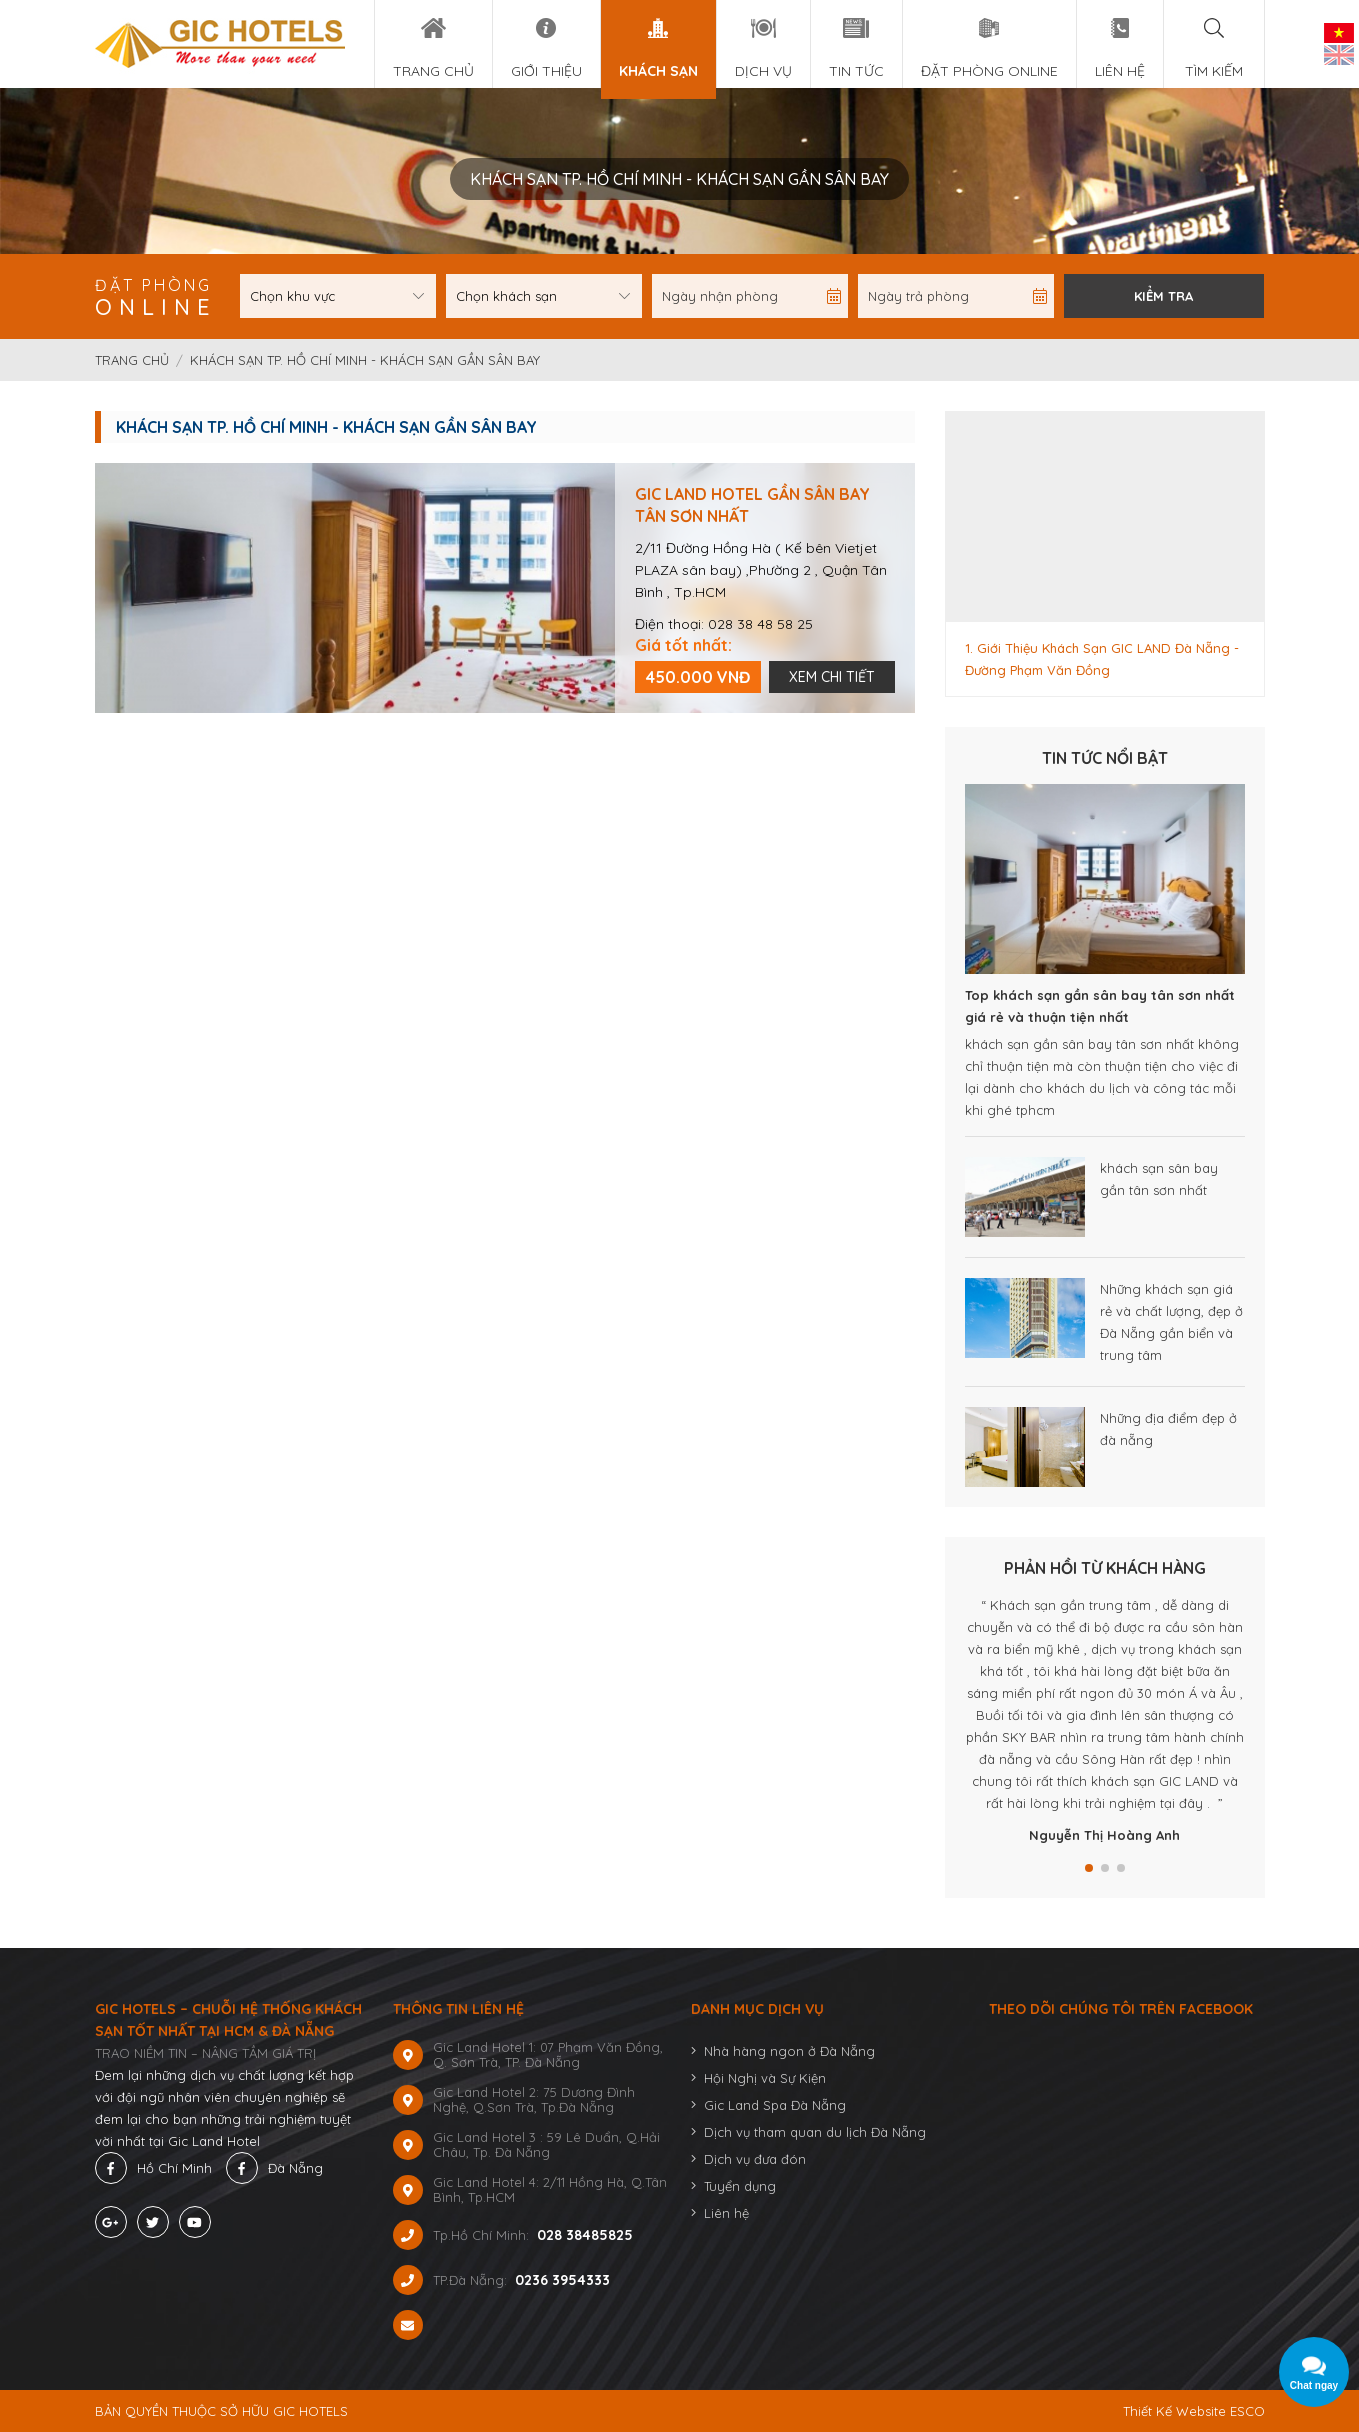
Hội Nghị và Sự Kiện (765, 2078)
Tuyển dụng (740, 2186)
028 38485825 (585, 2235)
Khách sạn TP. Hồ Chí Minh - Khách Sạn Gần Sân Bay (365, 360)
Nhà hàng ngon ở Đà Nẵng (789, 2051)
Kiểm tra (1163, 296)
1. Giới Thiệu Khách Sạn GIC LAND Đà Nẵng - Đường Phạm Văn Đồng (1102, 659)
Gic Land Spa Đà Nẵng (775, 2105)
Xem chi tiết (832, 677)
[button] (1089, 1868)
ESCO (1247, 2411)
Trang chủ (134, 360)
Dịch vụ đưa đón (755, 2159)
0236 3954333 (562, 2280)
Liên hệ (726, 2213)
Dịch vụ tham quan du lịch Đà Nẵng (815, 2132)
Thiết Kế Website (1174, 2411)
